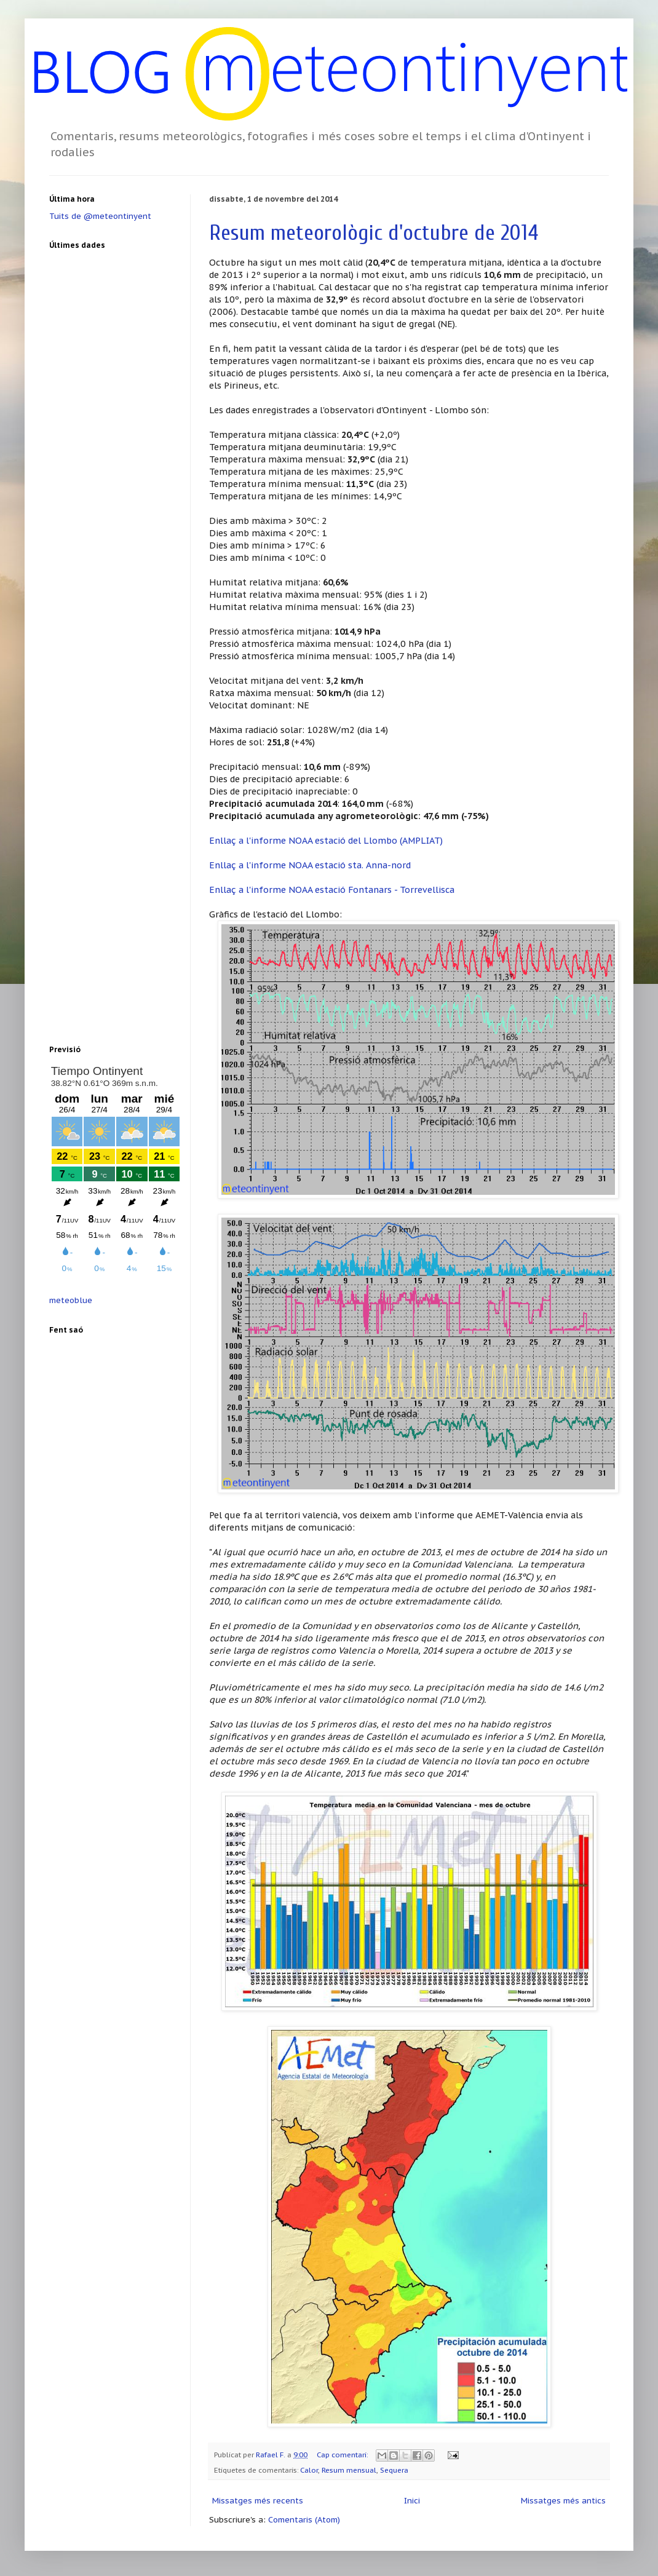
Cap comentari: (343, 2454)
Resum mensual (349, 2470)
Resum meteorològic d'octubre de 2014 (374, 232)
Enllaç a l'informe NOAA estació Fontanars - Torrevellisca (331, 889)
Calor (309, 2470)
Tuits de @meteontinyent (100, 216)
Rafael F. (271, 2454)
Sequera (394, 2470)
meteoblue (70, 1300)
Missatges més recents (257, 2500)
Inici (412, 2500)
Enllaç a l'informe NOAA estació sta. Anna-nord (310, 865)
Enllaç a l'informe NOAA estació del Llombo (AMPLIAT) (326, 840)
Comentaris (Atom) (304, 2520)
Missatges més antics (563, 2500)
